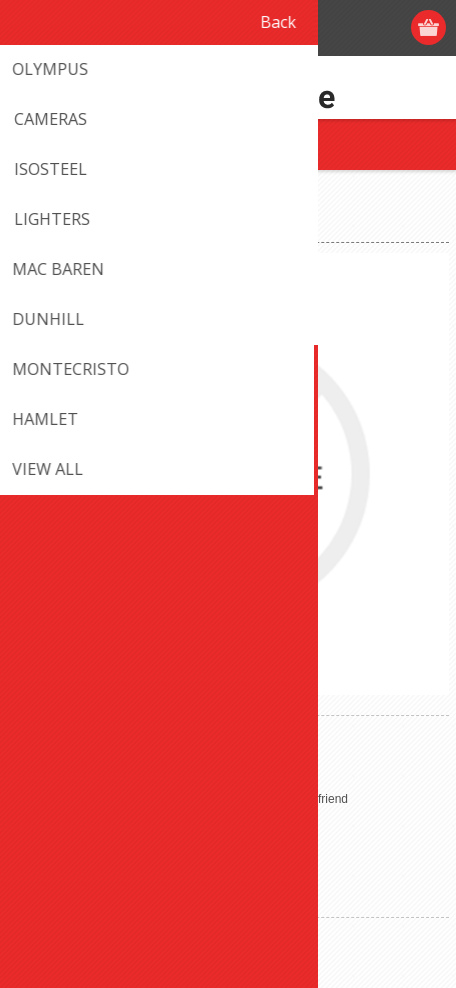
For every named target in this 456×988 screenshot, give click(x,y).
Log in (352, 27)
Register (313, 27)
